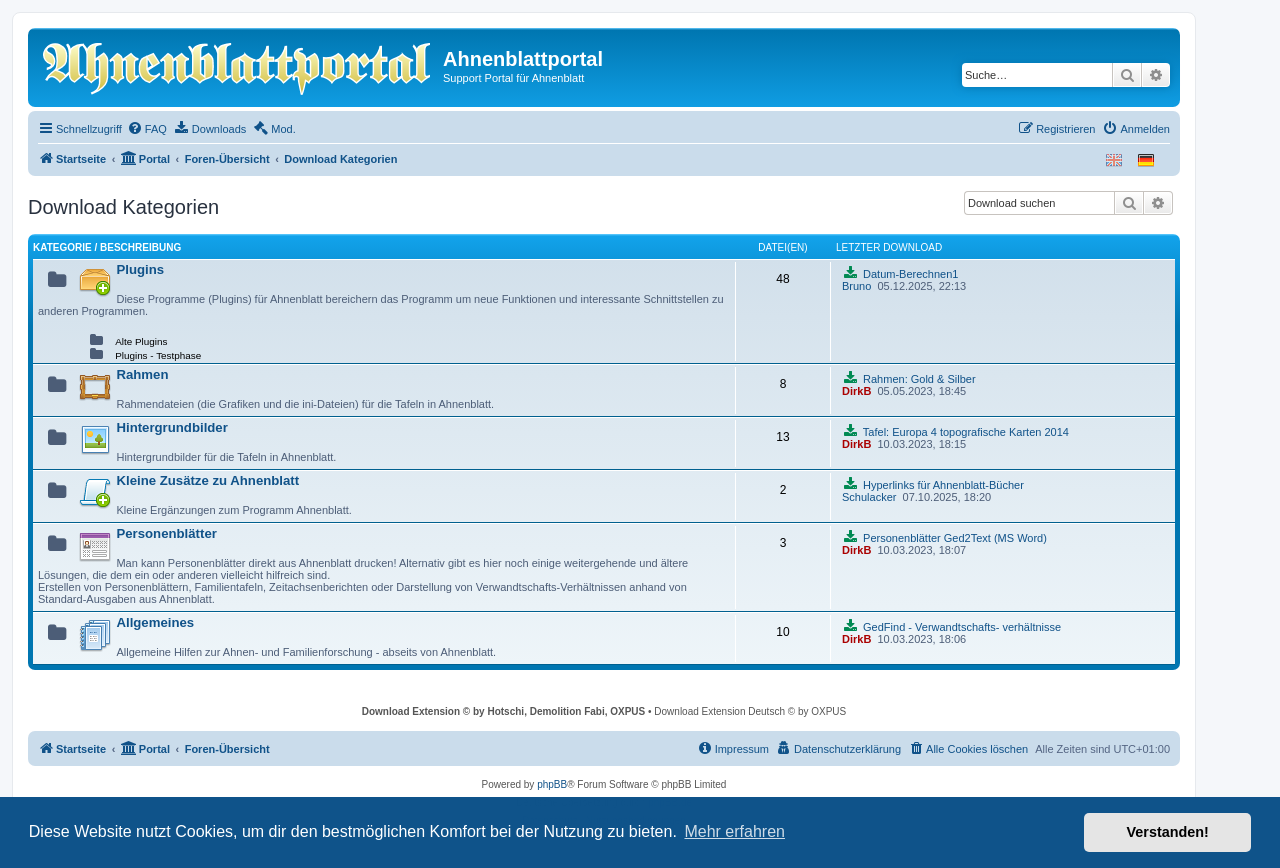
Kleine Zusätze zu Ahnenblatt (207, 480)
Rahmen (142, 374)
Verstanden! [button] (1168, 832)
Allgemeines (155, 622)
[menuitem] (147, 129)
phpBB (552, 784)
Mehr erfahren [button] (734, 831)
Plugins (140, 269)
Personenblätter (166, 533)
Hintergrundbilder (171, 427)
